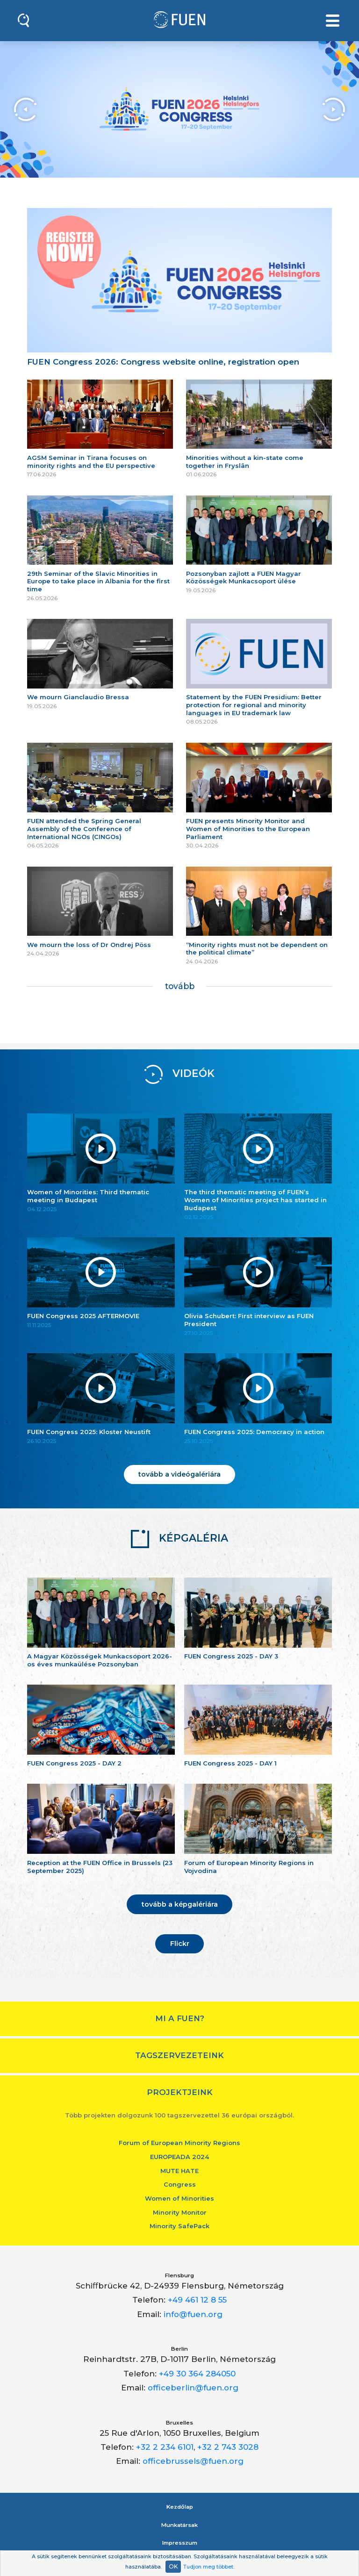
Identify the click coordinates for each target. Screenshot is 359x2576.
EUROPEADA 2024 (179, 2156)
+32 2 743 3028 (227, 2447)
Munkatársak (179, 2525)
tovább (179, 986)
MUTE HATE (179, 2170)
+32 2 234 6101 (165, 2447)
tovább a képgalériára (180, 1904)
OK (173, 2566)
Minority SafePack (179, 2226)
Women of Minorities (179, 2198)
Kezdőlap (179, 2507)
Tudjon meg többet (208, 2566)
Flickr (179, 1943)
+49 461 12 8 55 (197, 2299)
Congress (180, 2184)
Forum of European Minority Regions (179, 2142)
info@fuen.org (193, 2314)
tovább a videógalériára (179, 1474)
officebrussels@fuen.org (193, 2461)
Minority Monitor (180, 2212)
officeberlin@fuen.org (193, 2387)
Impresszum (179, 2543)
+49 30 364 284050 (197, 2373)
